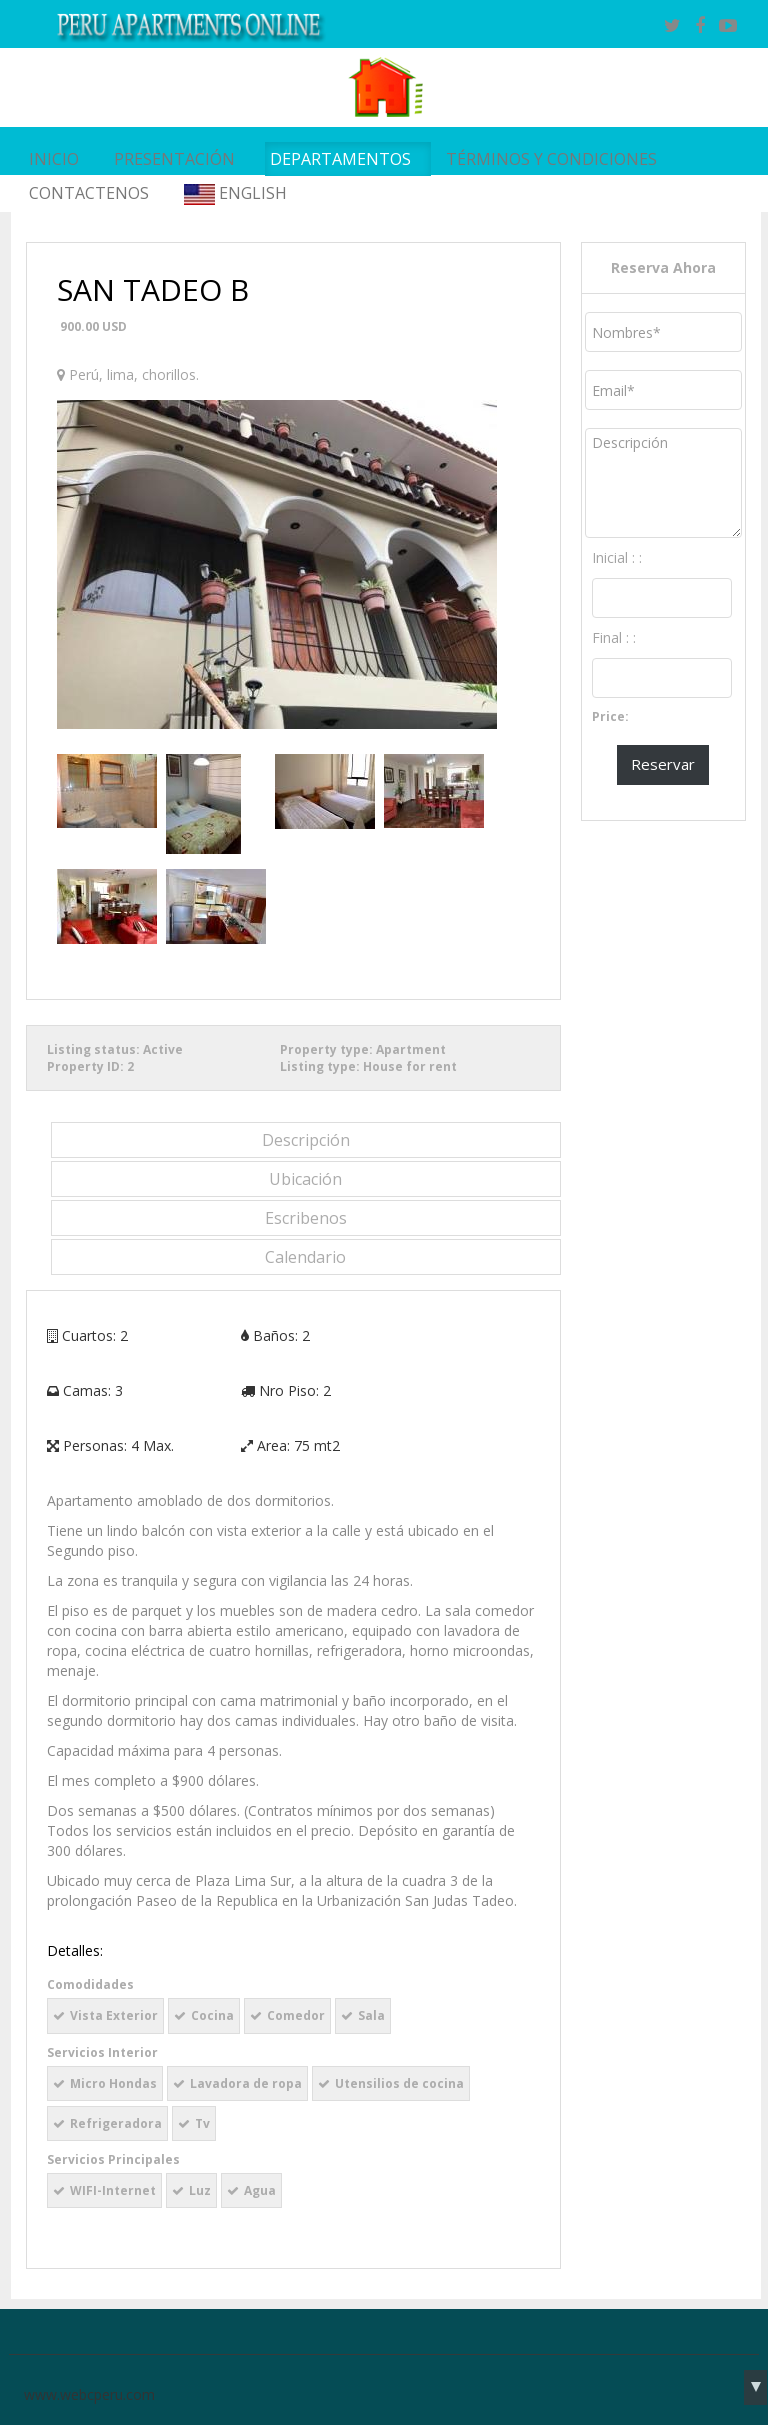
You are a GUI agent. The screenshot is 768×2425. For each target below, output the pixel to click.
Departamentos (340, 159)
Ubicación (305, 1179)
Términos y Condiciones (551, 159)
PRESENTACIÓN (174, 159)
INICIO (54, 159)
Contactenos (89, 193)
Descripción (306, 1140)
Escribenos (306, 1218)
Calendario (305, 1257)
